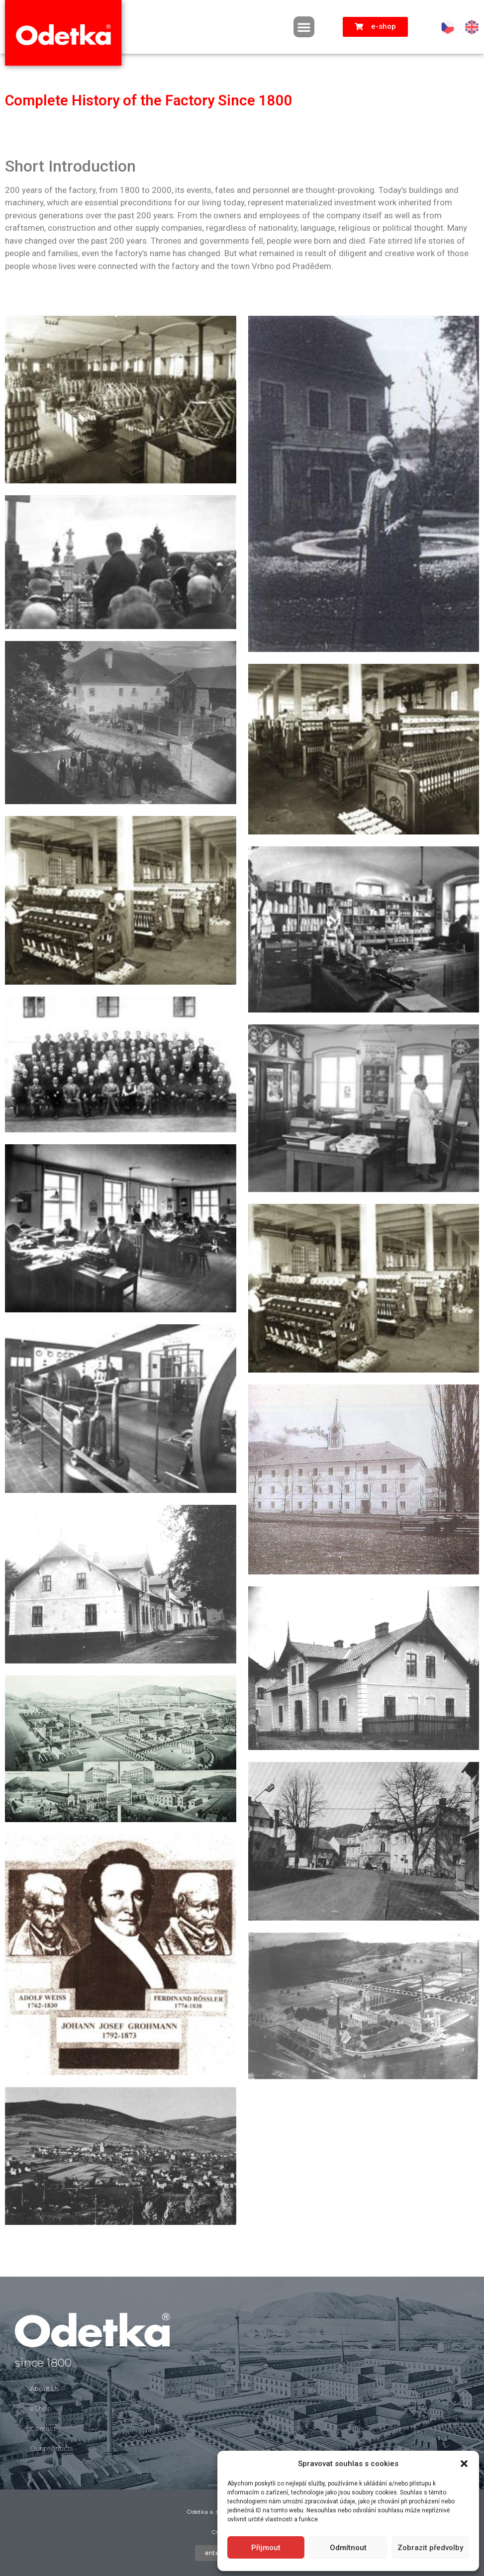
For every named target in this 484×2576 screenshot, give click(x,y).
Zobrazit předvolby (430, 2547)
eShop (41, 2408)
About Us (44, 2388)
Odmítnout (348, 2547)
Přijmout (266, 2547)
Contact (43, 2428)
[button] (464, 2464)
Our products (51, 2448)
